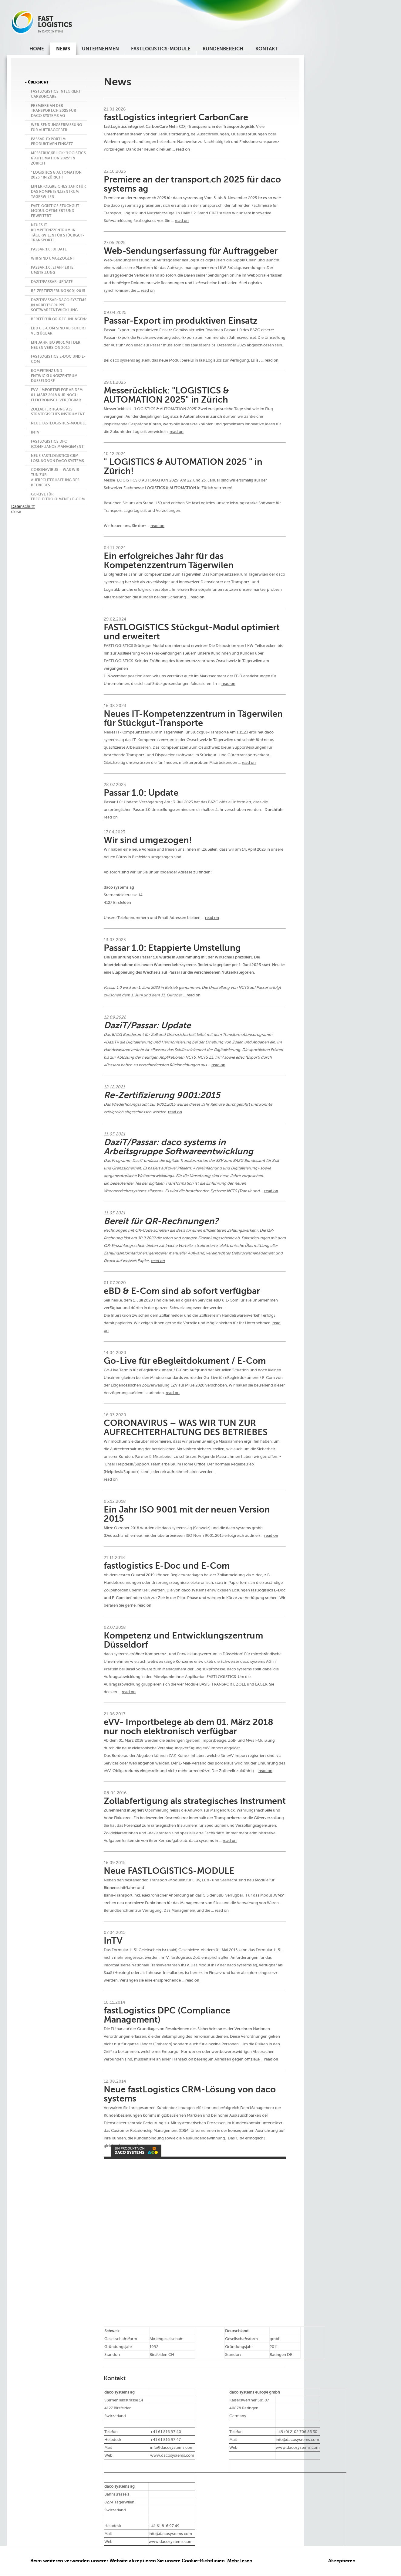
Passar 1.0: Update (49, 249)
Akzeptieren (342, 2561)
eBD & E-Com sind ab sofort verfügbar (58, 330)
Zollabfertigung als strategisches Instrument (58, 412)
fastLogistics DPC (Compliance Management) (58, 444)
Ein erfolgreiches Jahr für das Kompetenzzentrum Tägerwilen (58, 191)
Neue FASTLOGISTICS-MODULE (58, 423)
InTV (35, 432)
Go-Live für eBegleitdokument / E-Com (58, 497)
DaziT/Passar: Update (52, 282)
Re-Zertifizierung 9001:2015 (58, 291)
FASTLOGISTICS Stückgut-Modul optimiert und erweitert (55, 211)
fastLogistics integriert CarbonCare (56, 94)
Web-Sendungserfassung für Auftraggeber (56, 127)
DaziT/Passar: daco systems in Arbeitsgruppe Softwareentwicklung (58, 305)
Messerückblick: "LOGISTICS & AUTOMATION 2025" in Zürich (58, 158)
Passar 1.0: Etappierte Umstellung (52, 270)
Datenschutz (23, 506)
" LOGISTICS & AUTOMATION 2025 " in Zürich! (56, 175)
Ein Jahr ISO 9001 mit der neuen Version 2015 (55, 345)
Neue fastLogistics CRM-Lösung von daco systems (57, 458)
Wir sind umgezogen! (52, 258)
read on (183, 149)
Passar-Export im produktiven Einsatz (52, 141)
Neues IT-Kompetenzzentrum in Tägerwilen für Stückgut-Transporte (57, 232)
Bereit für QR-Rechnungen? (59, 319)
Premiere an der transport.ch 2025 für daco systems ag (53, 111)
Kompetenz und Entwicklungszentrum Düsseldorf (54, 376)
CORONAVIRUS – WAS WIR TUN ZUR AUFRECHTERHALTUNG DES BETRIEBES (55, 477)
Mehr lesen (239, 2561)
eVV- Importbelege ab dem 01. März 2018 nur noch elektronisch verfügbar (57, 395)
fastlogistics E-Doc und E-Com (58, 359)
